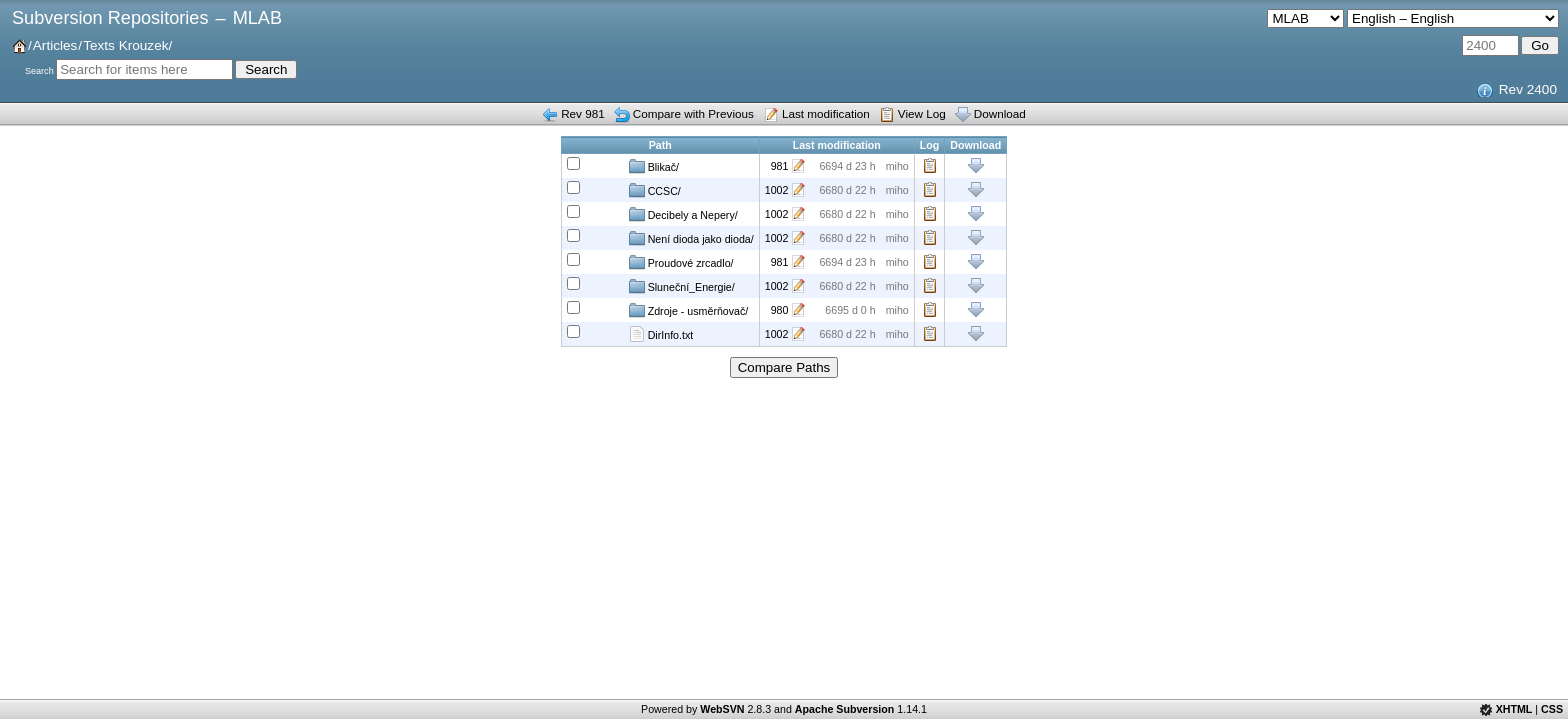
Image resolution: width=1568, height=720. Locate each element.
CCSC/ (655, 190)
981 (780, 166)
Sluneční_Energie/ (682, 286)
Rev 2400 (1528, 89)
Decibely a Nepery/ (683, 214)
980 (780, 310)
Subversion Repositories (110, 18)
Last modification (826, 113)
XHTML (1514, 709)
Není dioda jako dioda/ (691, 238)
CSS (1552, 709)
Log (930, 166)
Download (1000, 113)
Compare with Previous (693, 113)
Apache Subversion (845, 709)
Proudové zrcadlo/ (681, 262)
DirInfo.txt (661, 334)
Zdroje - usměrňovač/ (689, 310)
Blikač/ (654, 166)
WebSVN (722, 709)
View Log (922, 113)
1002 (777, 190)
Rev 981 (583, 113)
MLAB (257, 18)
